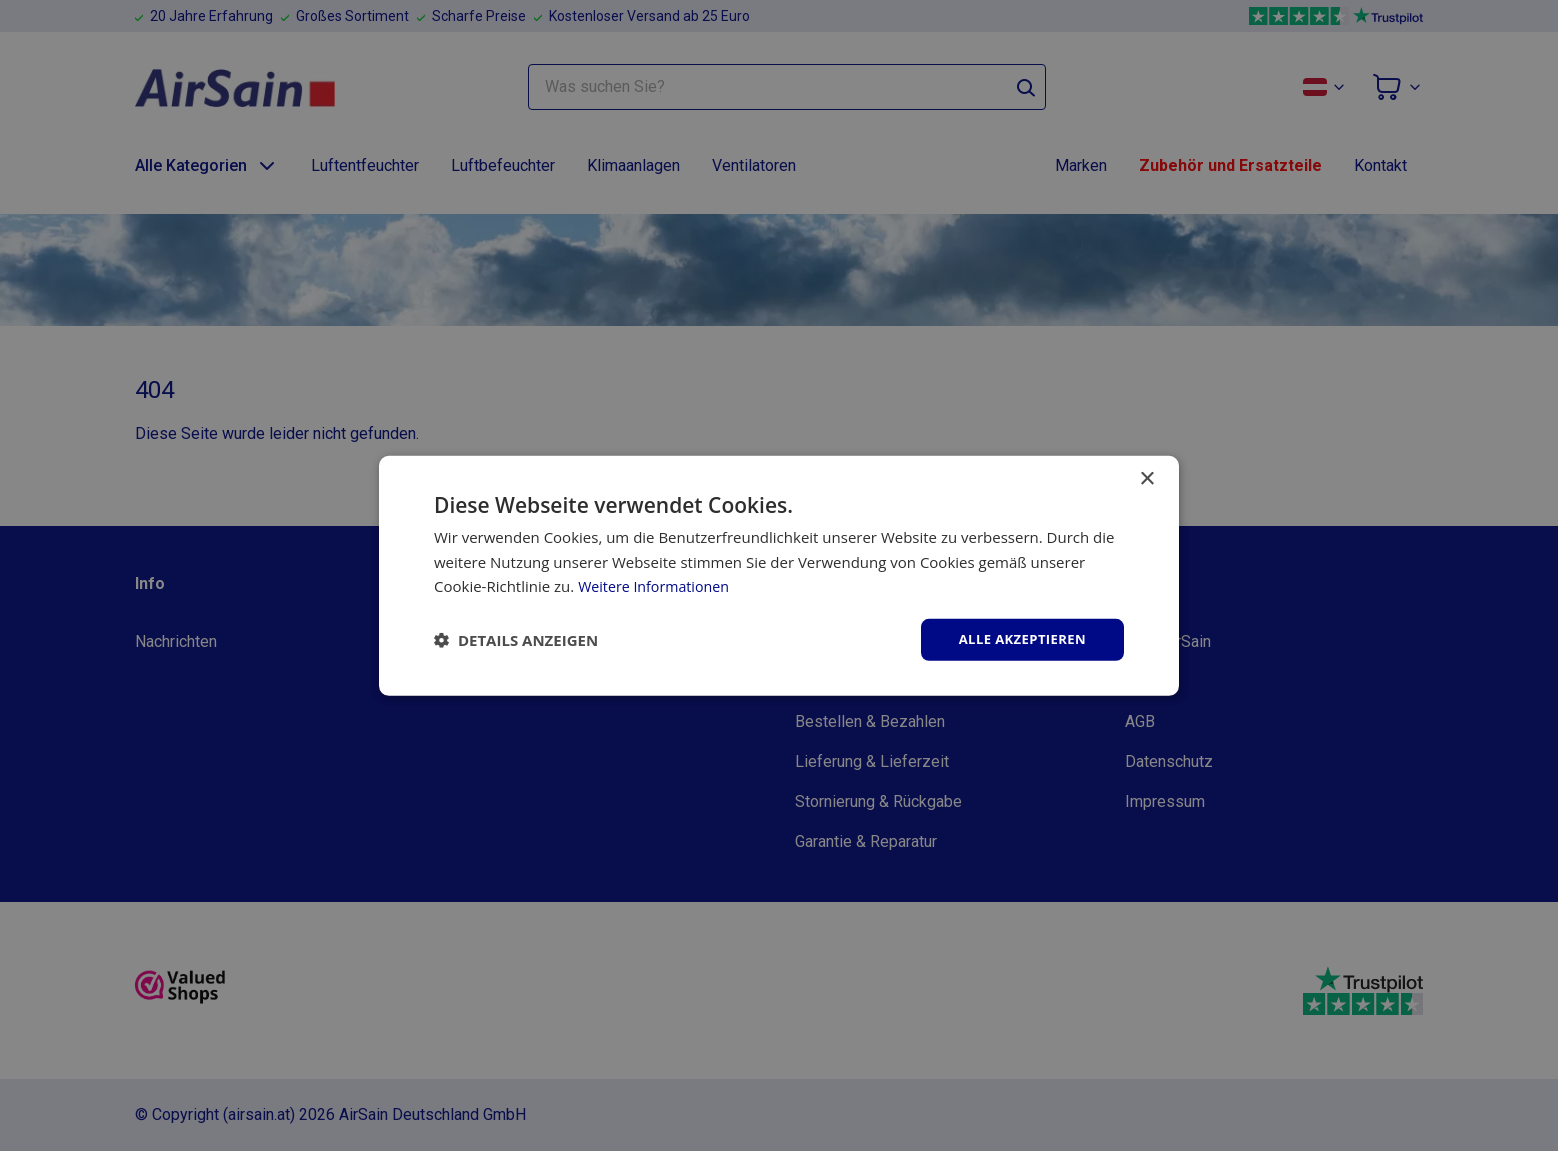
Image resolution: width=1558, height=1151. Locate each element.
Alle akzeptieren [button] (1018, 638)
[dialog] (779, 575)
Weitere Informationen (657, 585)
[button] (516, 640)
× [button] (1146, 477)
